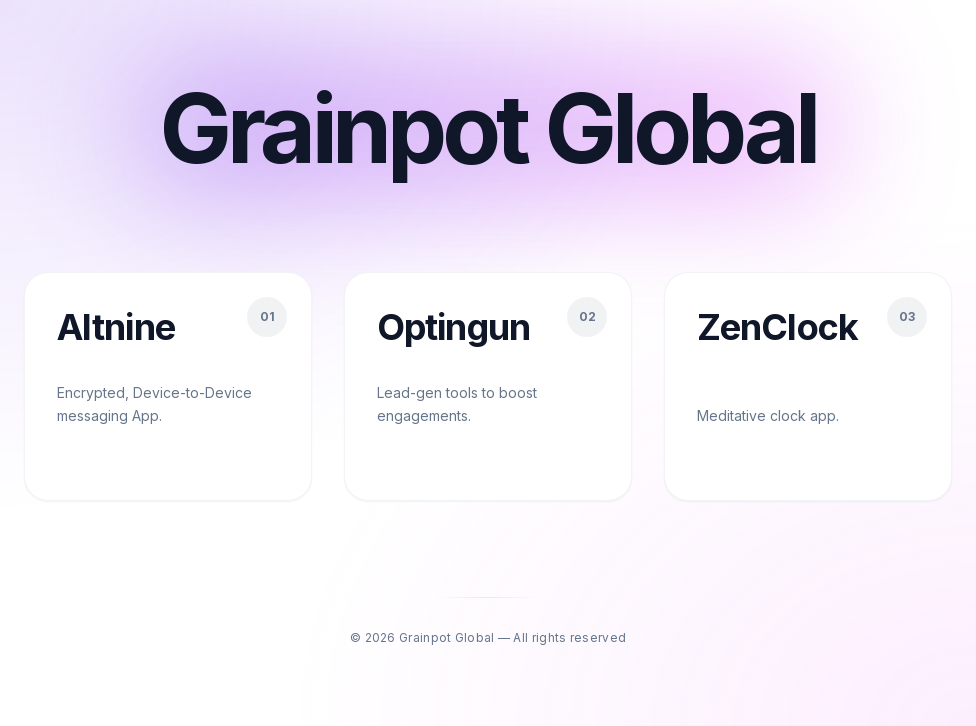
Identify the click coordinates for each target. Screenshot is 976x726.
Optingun (453, 327)
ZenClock (777, 327)
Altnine (116, 327)
